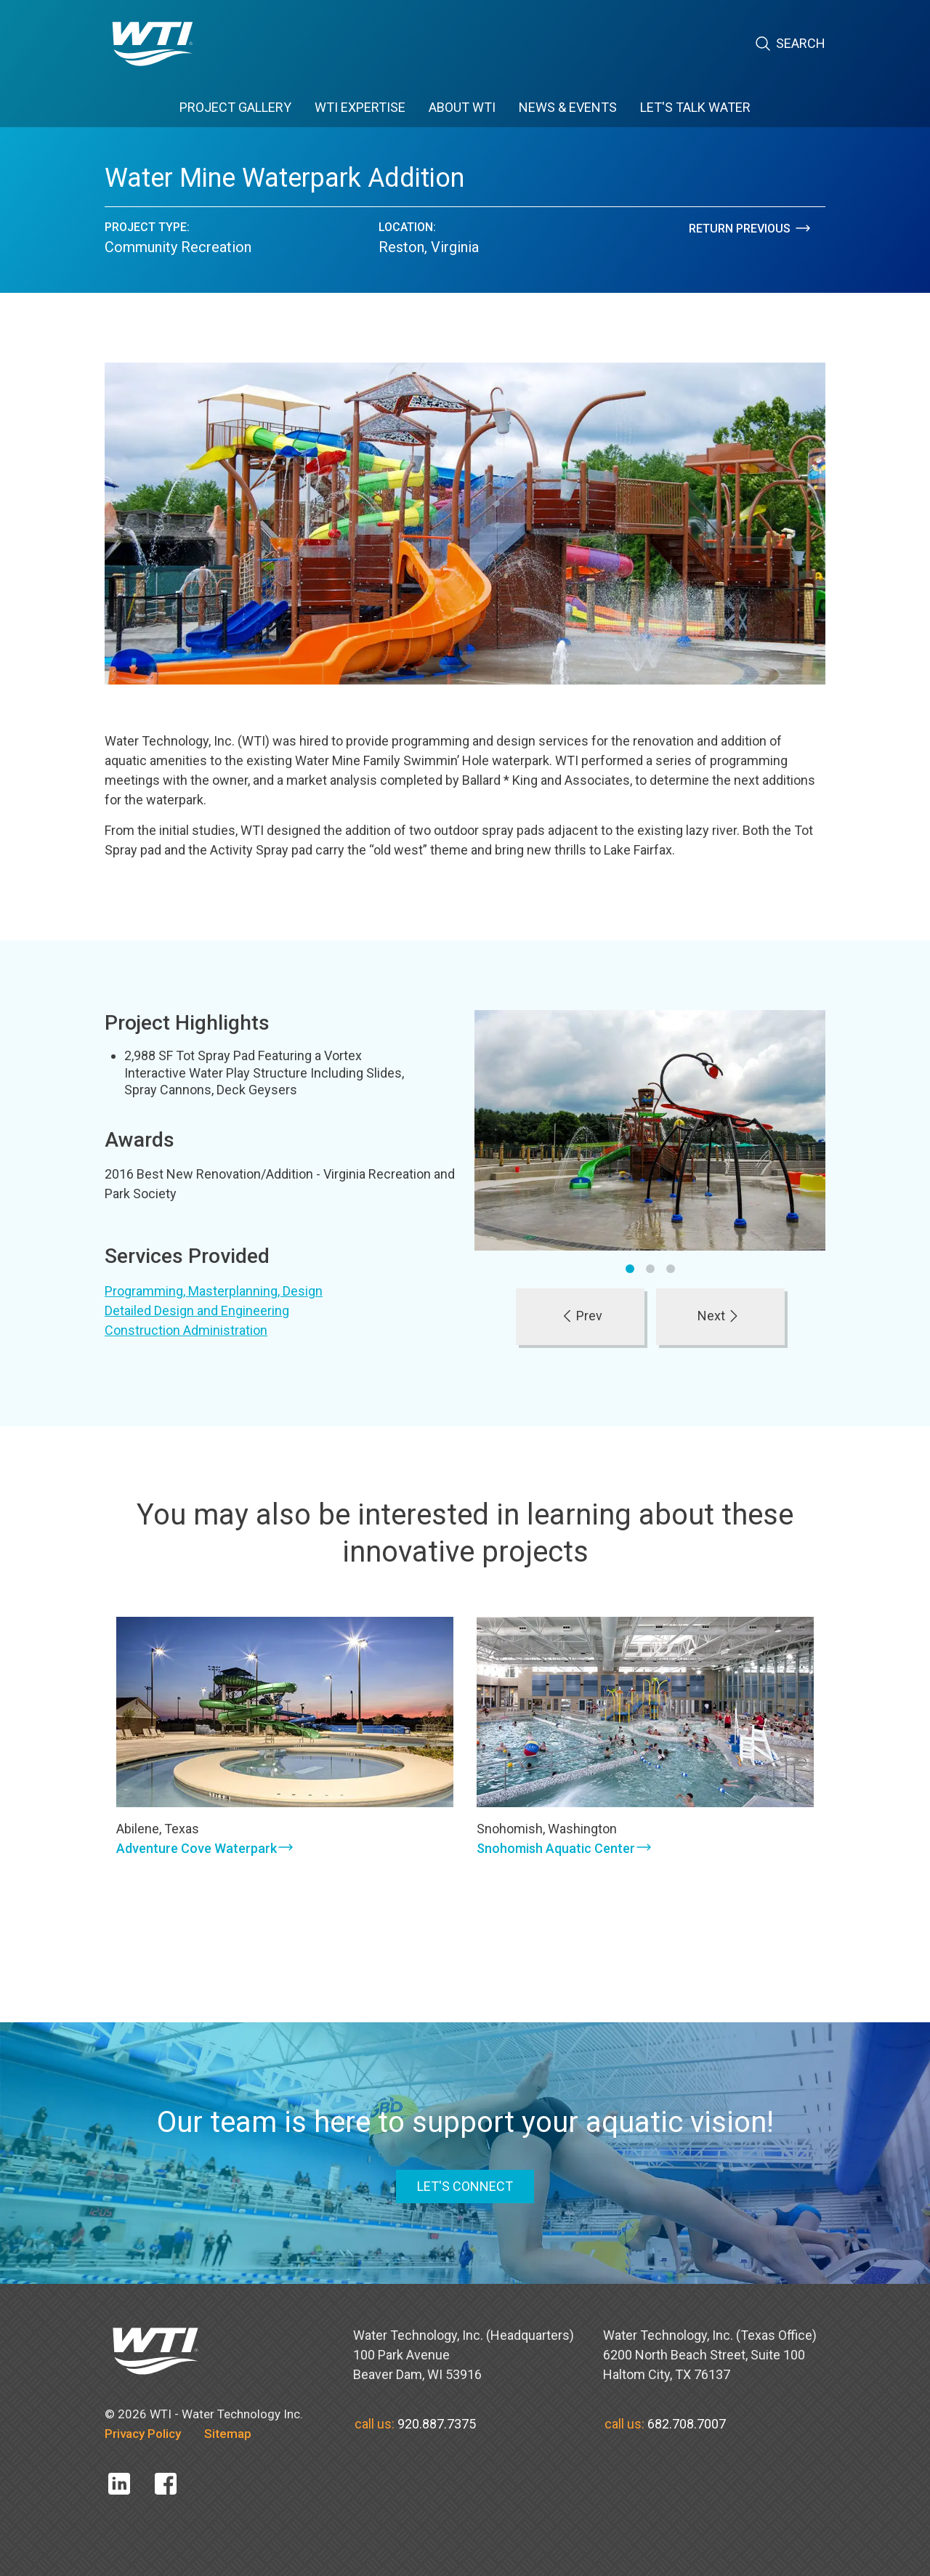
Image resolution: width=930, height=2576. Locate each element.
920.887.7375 (436, 2423)
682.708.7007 (686, 2423)
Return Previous (750, 228)
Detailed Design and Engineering (197, 1310)
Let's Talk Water (695, 107)
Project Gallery (235, 107)
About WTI (462, 107)
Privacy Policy (143, 2433)
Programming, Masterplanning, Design (214, 1291)
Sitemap (227, 2433)
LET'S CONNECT (465, 2186)
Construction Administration (186, 1330)
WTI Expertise (360, 107)
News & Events (568, 107)
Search (789, 44)
